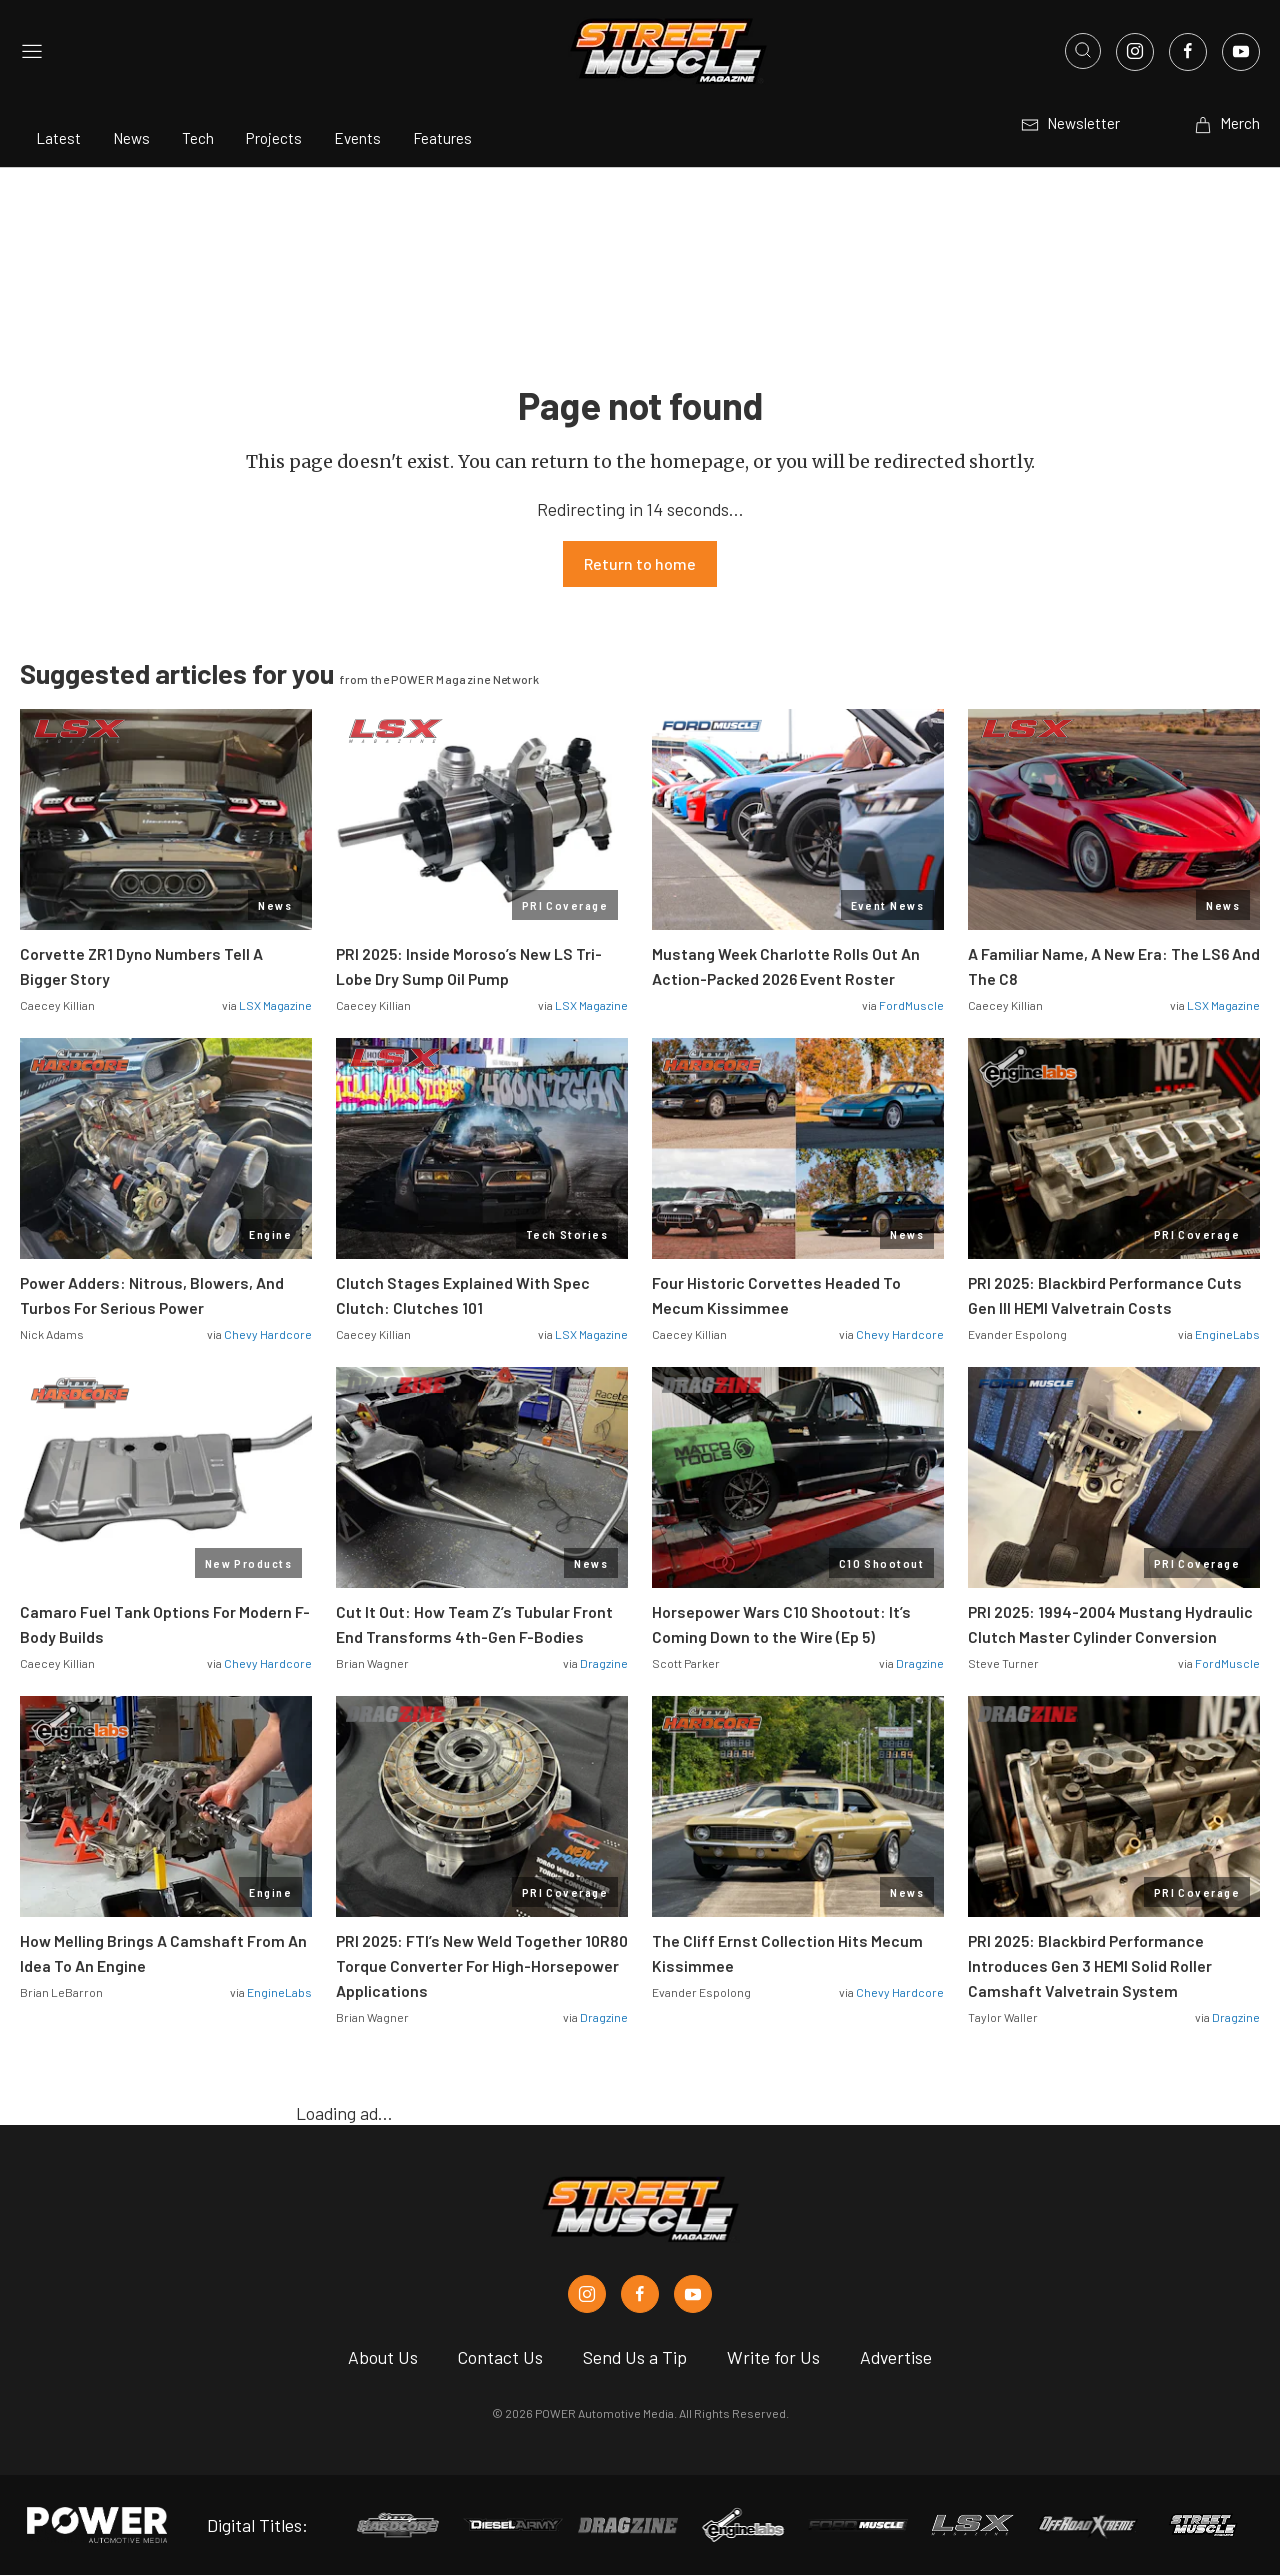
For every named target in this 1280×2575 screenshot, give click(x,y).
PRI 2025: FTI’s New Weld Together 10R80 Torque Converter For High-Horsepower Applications (482, 1965)
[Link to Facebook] (1188, 52)
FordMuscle (911, 1005)
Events (357, 138)
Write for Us (773, 2357)
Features (442, 138)
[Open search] (1083, 51)
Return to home (640, 563)
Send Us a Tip (635, 2357)
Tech (198, 138)
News (131, 138)
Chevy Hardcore (268, 1334)
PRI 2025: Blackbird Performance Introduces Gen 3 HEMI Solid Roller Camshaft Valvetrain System (1090, 1965)
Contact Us (500, 2357)
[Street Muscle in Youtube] (693, 2294)
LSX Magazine (275, 1005)
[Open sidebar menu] (32, 51)
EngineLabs (1227, 1334)
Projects (274, 138)
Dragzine (604, 1663)
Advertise (896, 2357)
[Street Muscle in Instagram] (587, 2294)
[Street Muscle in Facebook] (640, 2294)
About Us (383, 2357)
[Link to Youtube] (1241, 52)
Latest (58, 138)
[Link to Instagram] (1135, 52)
